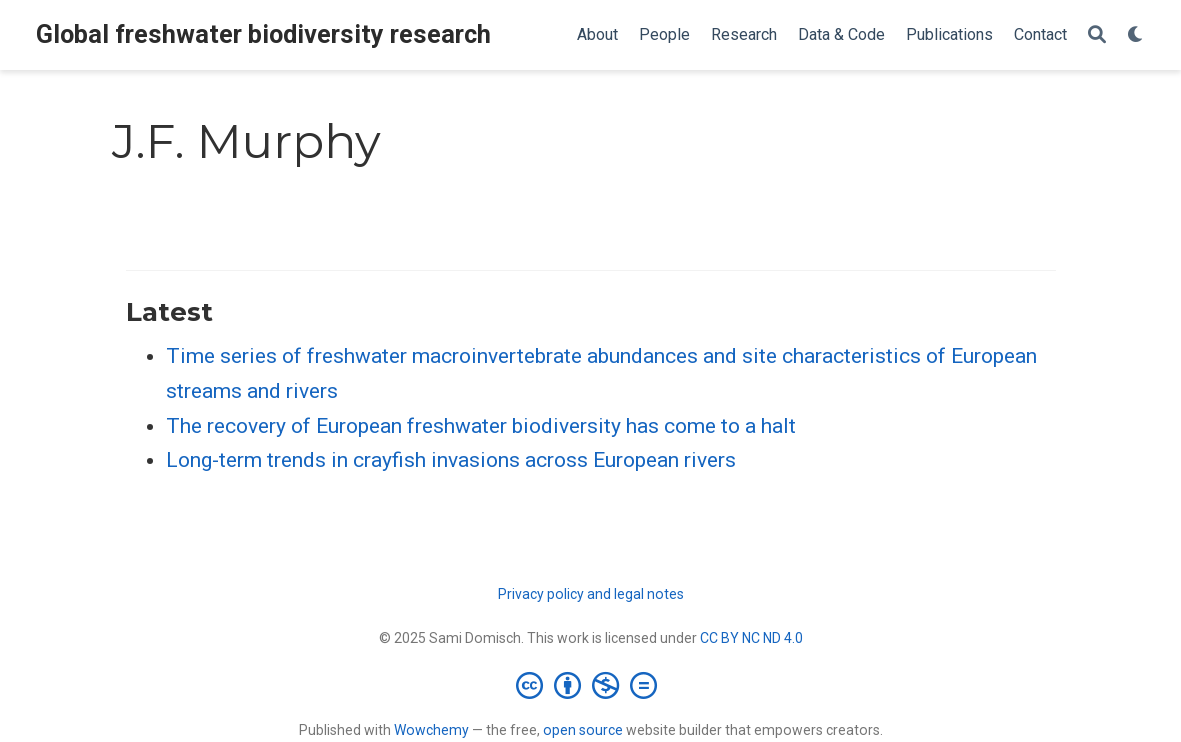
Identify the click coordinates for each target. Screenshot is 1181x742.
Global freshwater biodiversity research (263, 34)
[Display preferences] (1136, 35)
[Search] (1097, 35)
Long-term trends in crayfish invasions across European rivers (451, 460)
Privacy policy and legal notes (591, 594)
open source (583, 730)
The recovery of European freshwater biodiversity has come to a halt (481, 426)
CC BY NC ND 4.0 (751, 638)
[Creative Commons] (590, 685)
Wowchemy (431, 730)
